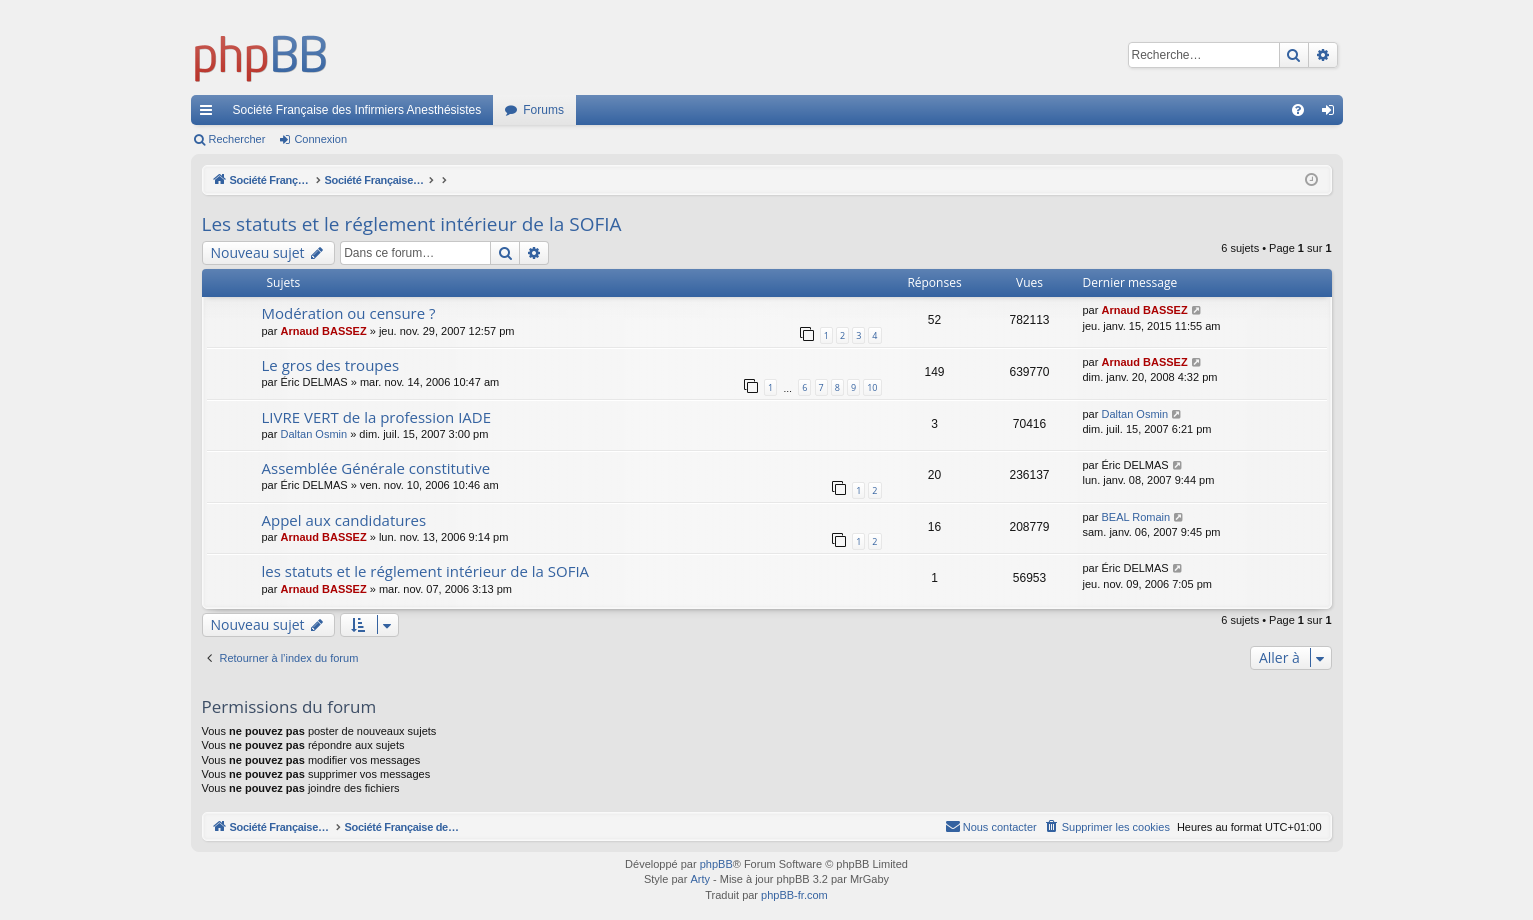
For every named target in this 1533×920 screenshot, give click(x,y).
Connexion (320, 139)
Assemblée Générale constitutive (376, 468)
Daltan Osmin (313, 434)
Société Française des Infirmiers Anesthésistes (357, 110)
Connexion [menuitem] (1331, 114)
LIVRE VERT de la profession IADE (377, 417)
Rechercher (237, 139)
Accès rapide (210, 114)
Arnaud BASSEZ (323, 331)
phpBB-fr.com (794, 895)
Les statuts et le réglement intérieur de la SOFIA (412, 224)
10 (872, 387)
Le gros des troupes (331, 365)
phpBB (716, 864)
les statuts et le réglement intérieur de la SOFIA (426, 571)
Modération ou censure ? (349, 313)
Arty (700, 879)
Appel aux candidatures (344, 520)
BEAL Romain (1135, 517)
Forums (543, 110)
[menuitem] (1298, 110)
